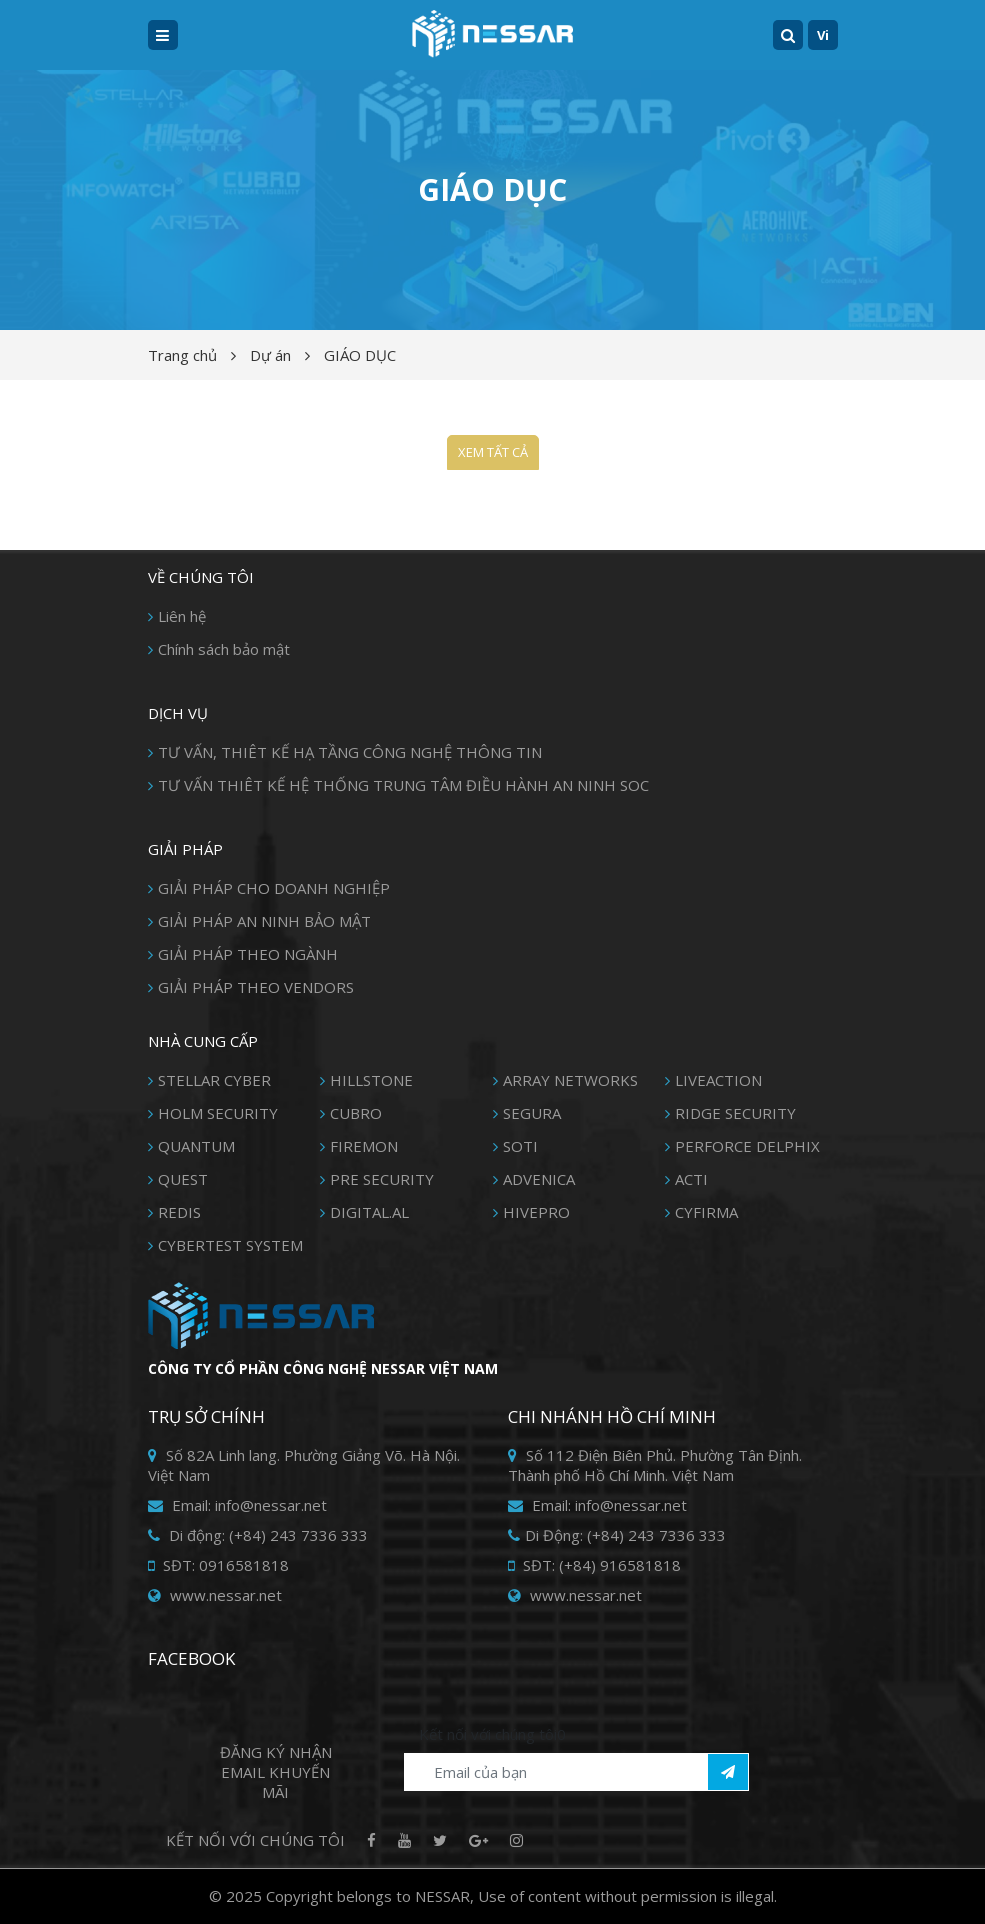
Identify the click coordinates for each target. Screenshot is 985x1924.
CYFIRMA (706, 1212)
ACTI (691, 1179)
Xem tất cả (493, 452)
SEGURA (532, 1113)
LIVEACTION (718, 1080)
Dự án (270, 355)
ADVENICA (539, 1179)
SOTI (520, 1146)
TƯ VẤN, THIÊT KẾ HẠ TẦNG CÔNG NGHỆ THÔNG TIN (350, 752)
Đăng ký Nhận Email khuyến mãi (276, 1772)
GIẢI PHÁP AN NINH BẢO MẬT (264, 921)
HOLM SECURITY (218, 1113)
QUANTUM (196, 1146)
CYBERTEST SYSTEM (230, 1245)
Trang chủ (182, 355)
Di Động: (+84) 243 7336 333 (617, 1535)
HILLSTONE (371, 1080)
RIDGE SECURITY (735, 1113)
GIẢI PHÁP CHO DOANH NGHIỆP (274, 888)
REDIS (179, 1212)
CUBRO (356, 1113)
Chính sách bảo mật (224, 649)
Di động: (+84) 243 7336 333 (258, 1535)
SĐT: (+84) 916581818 (594, 1565)
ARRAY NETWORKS (570, 1080)
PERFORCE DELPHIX (747, 1146)
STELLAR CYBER (214, 1080)
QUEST (183, 1179)
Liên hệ (182, 616)
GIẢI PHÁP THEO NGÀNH (248, 954)
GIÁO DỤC (360, 355)
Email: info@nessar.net (237, 1505)
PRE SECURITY (382, 1179)
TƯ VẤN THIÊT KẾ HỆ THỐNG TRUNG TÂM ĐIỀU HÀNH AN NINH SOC (403, 785)
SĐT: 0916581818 (218, 1565)
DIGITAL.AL (369, 1212)
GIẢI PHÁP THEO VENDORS (256, 987)
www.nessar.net (215, 1595)
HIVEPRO (536, 1212)
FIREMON (364, 1146)
